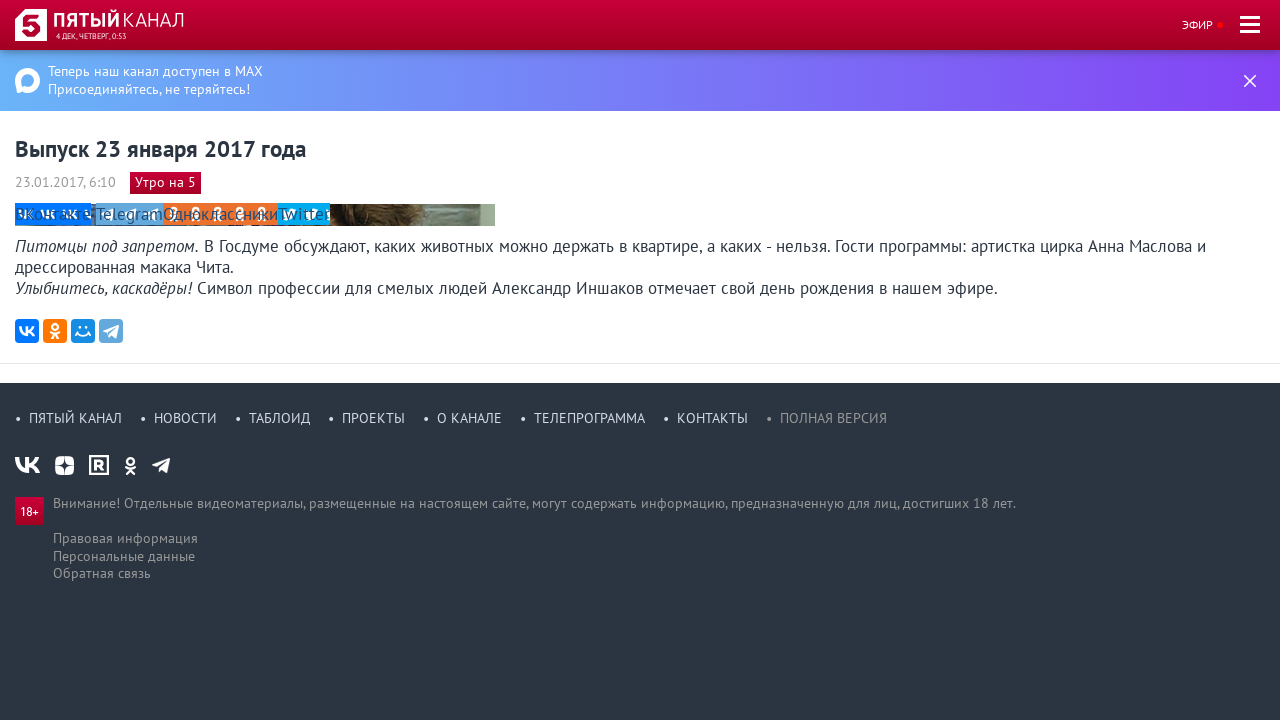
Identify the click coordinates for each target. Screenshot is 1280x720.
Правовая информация (125, 538)
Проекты (373, 418)
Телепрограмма (589, 418)
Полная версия (833, 418)
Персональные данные (124, 556)
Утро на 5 (165, 182)
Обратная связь (102, 573)
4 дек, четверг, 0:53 (91, 36)
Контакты (712, 418)
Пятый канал (75, 418)
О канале (469, 418)
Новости (185, 418)
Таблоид (279, 418)
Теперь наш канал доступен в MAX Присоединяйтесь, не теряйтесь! (155, 80)
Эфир (1197, 24)
